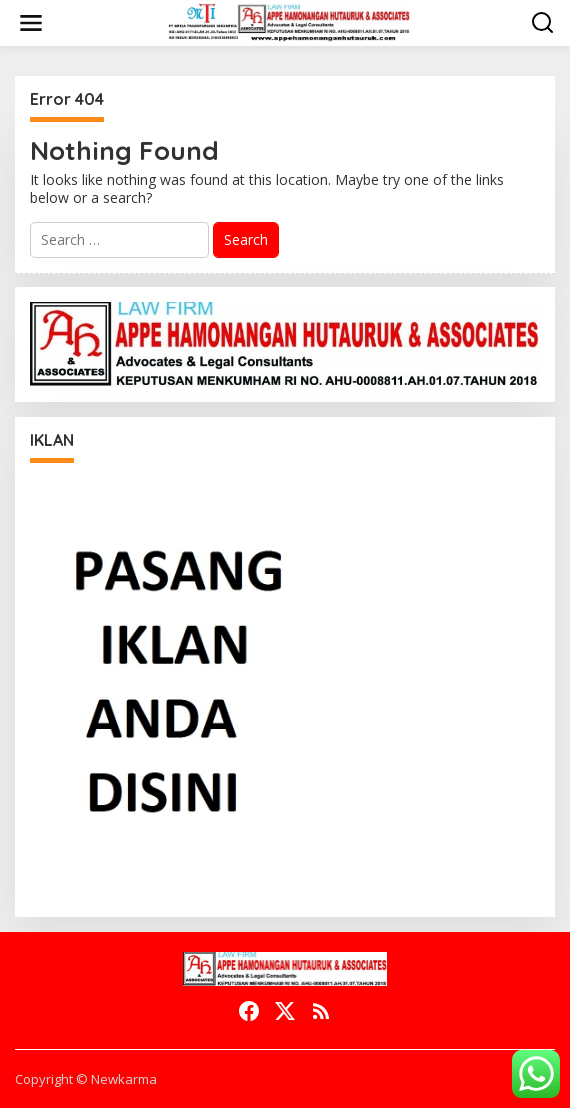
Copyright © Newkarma (86, 1079)
